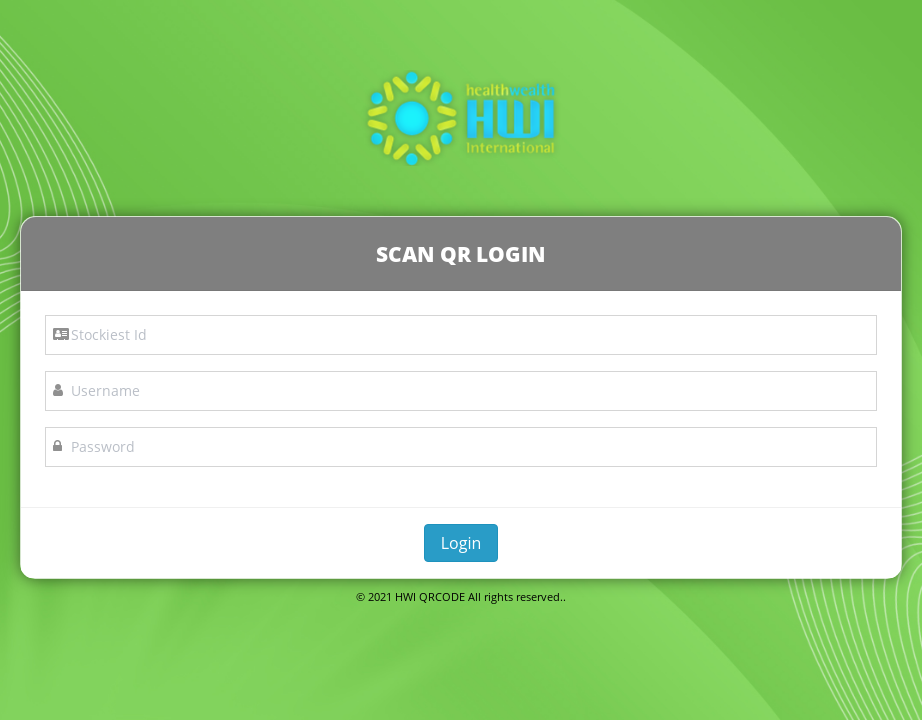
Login (461, 543)
